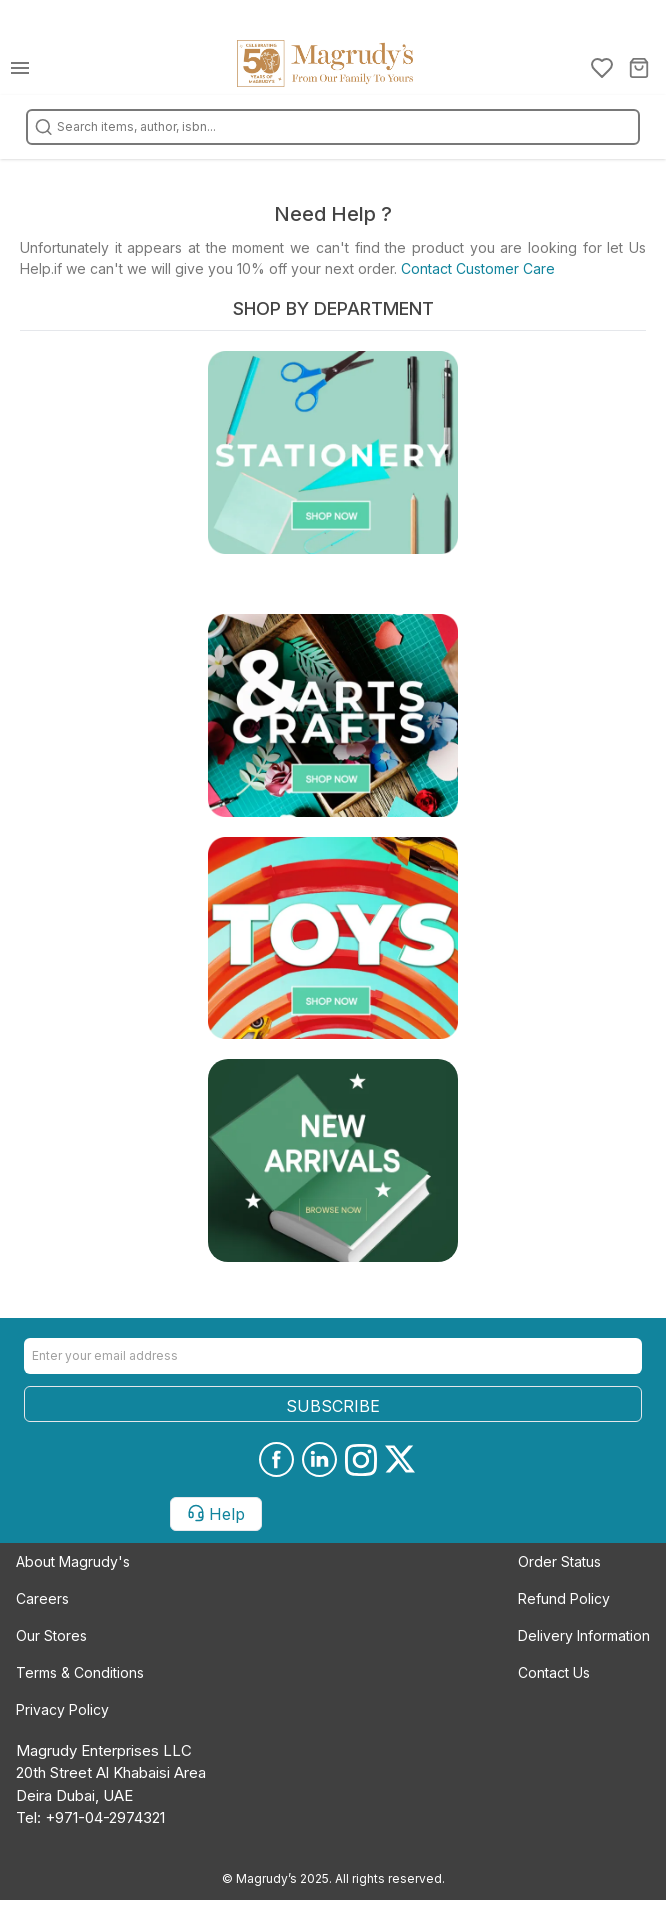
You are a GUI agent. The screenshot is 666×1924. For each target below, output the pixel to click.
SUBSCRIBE (333, 1406)
